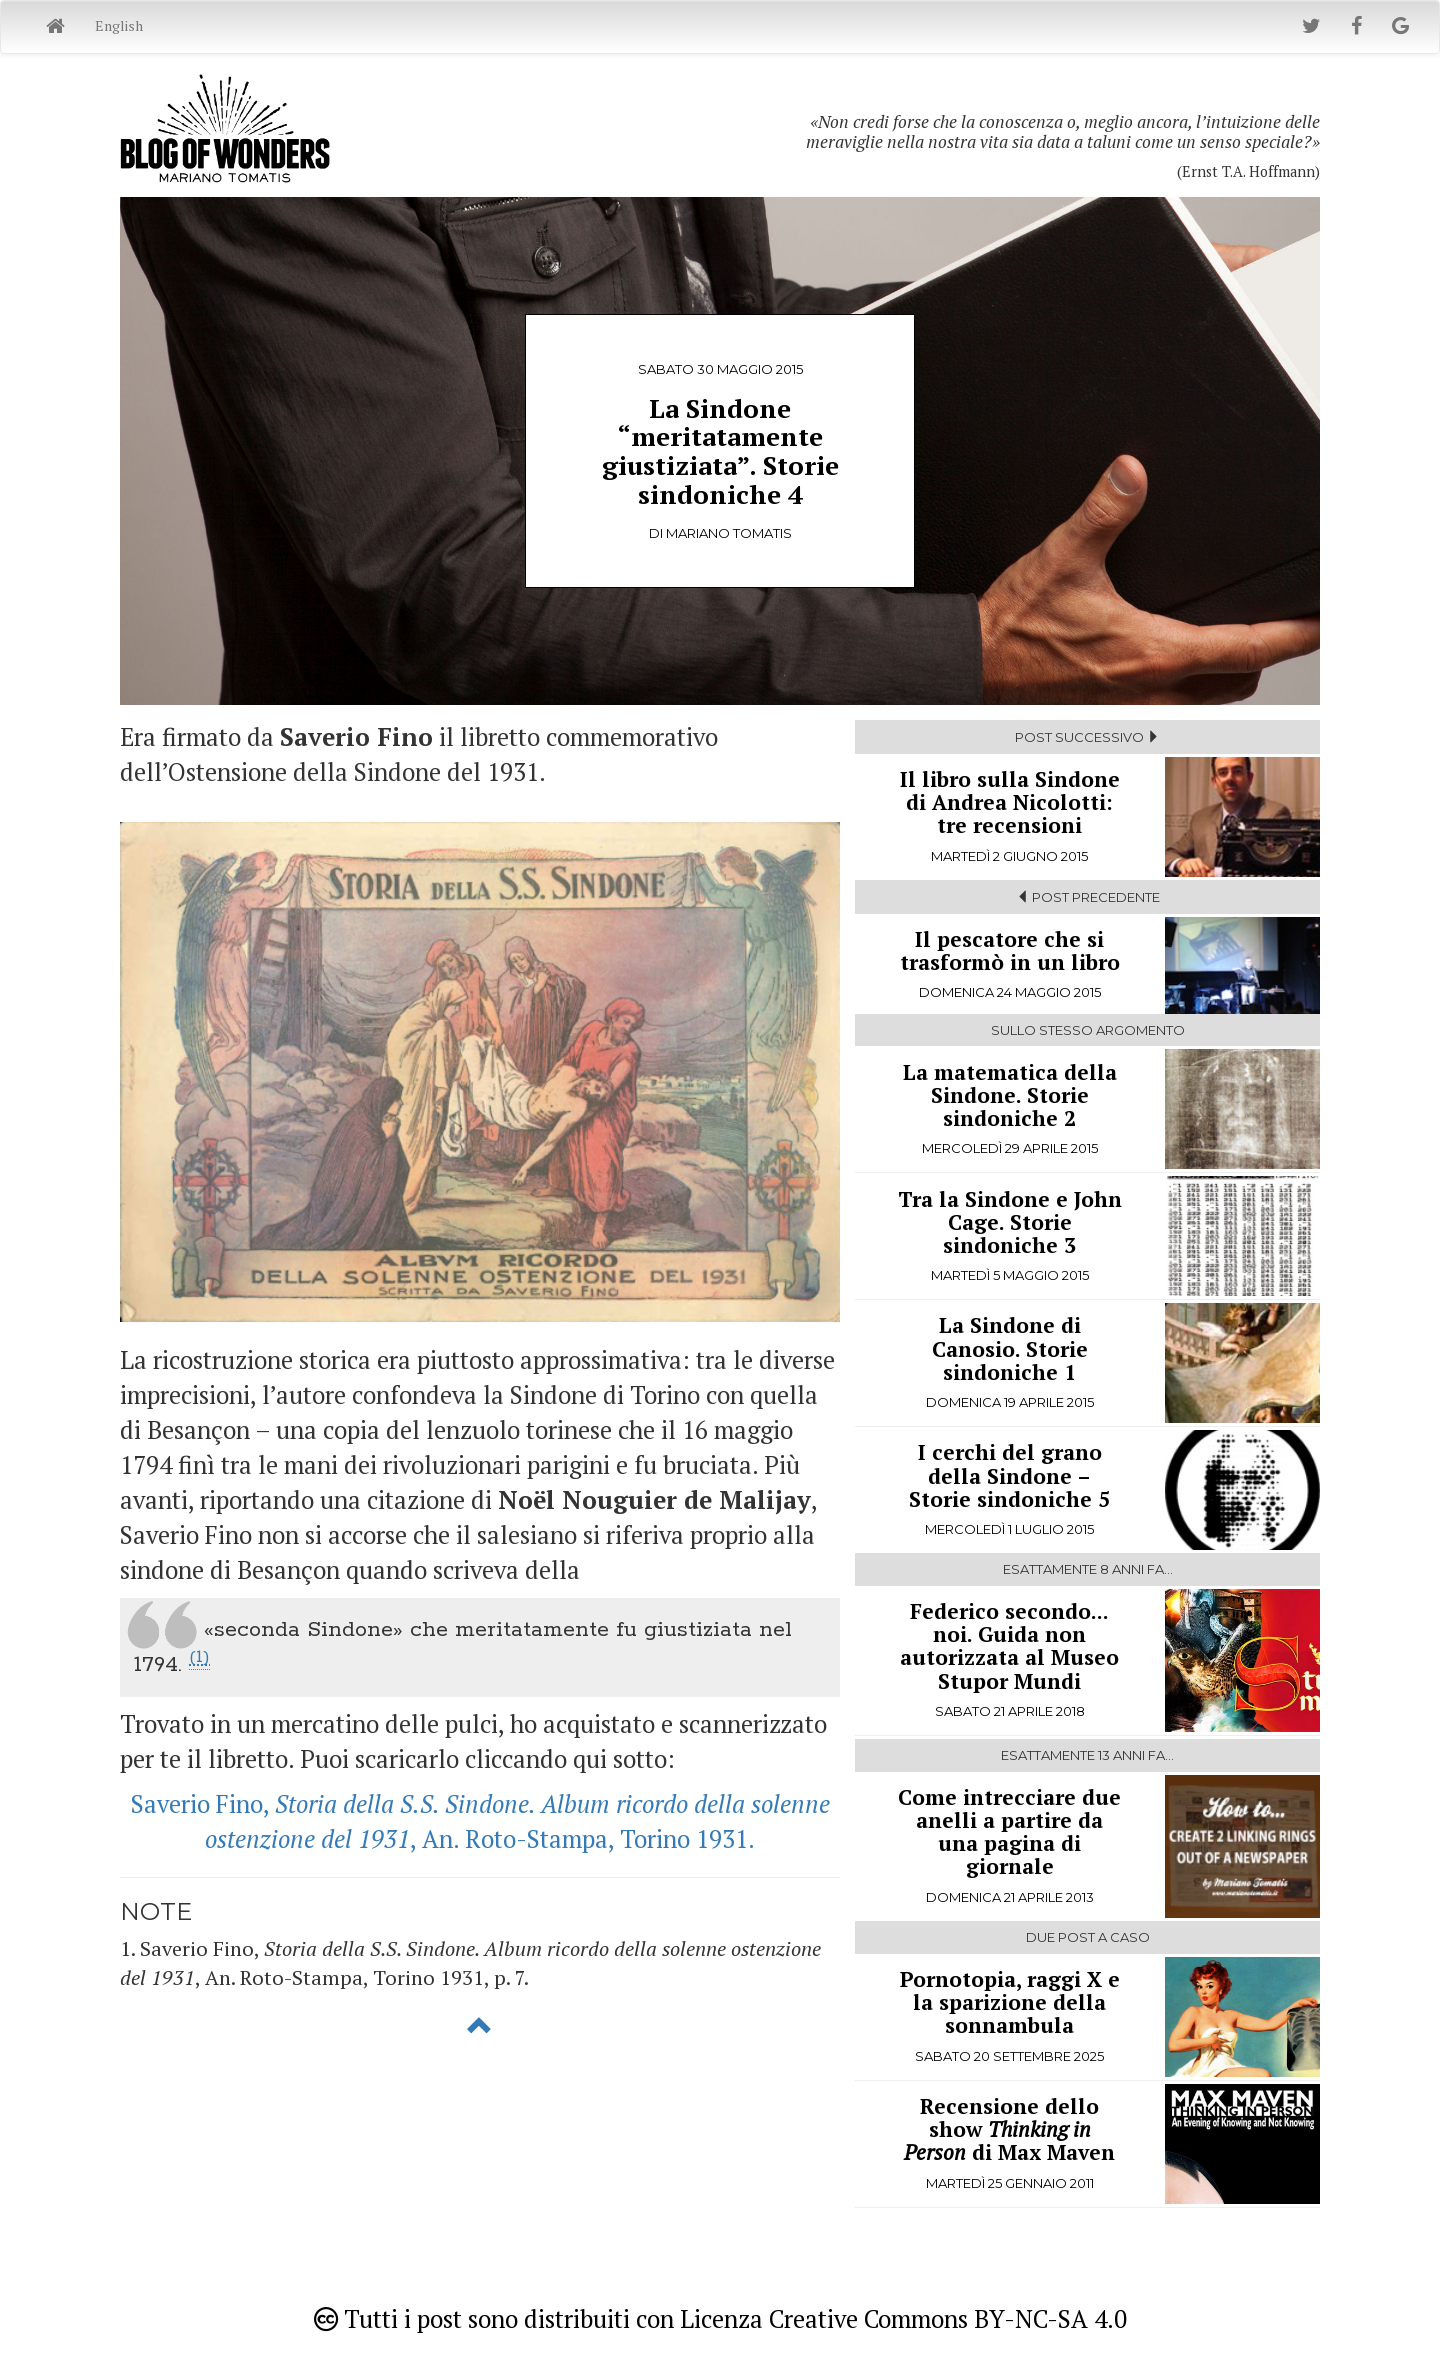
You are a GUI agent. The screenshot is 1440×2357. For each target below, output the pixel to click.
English (119, 25)
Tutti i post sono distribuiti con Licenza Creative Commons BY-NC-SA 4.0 (720, 2319)
